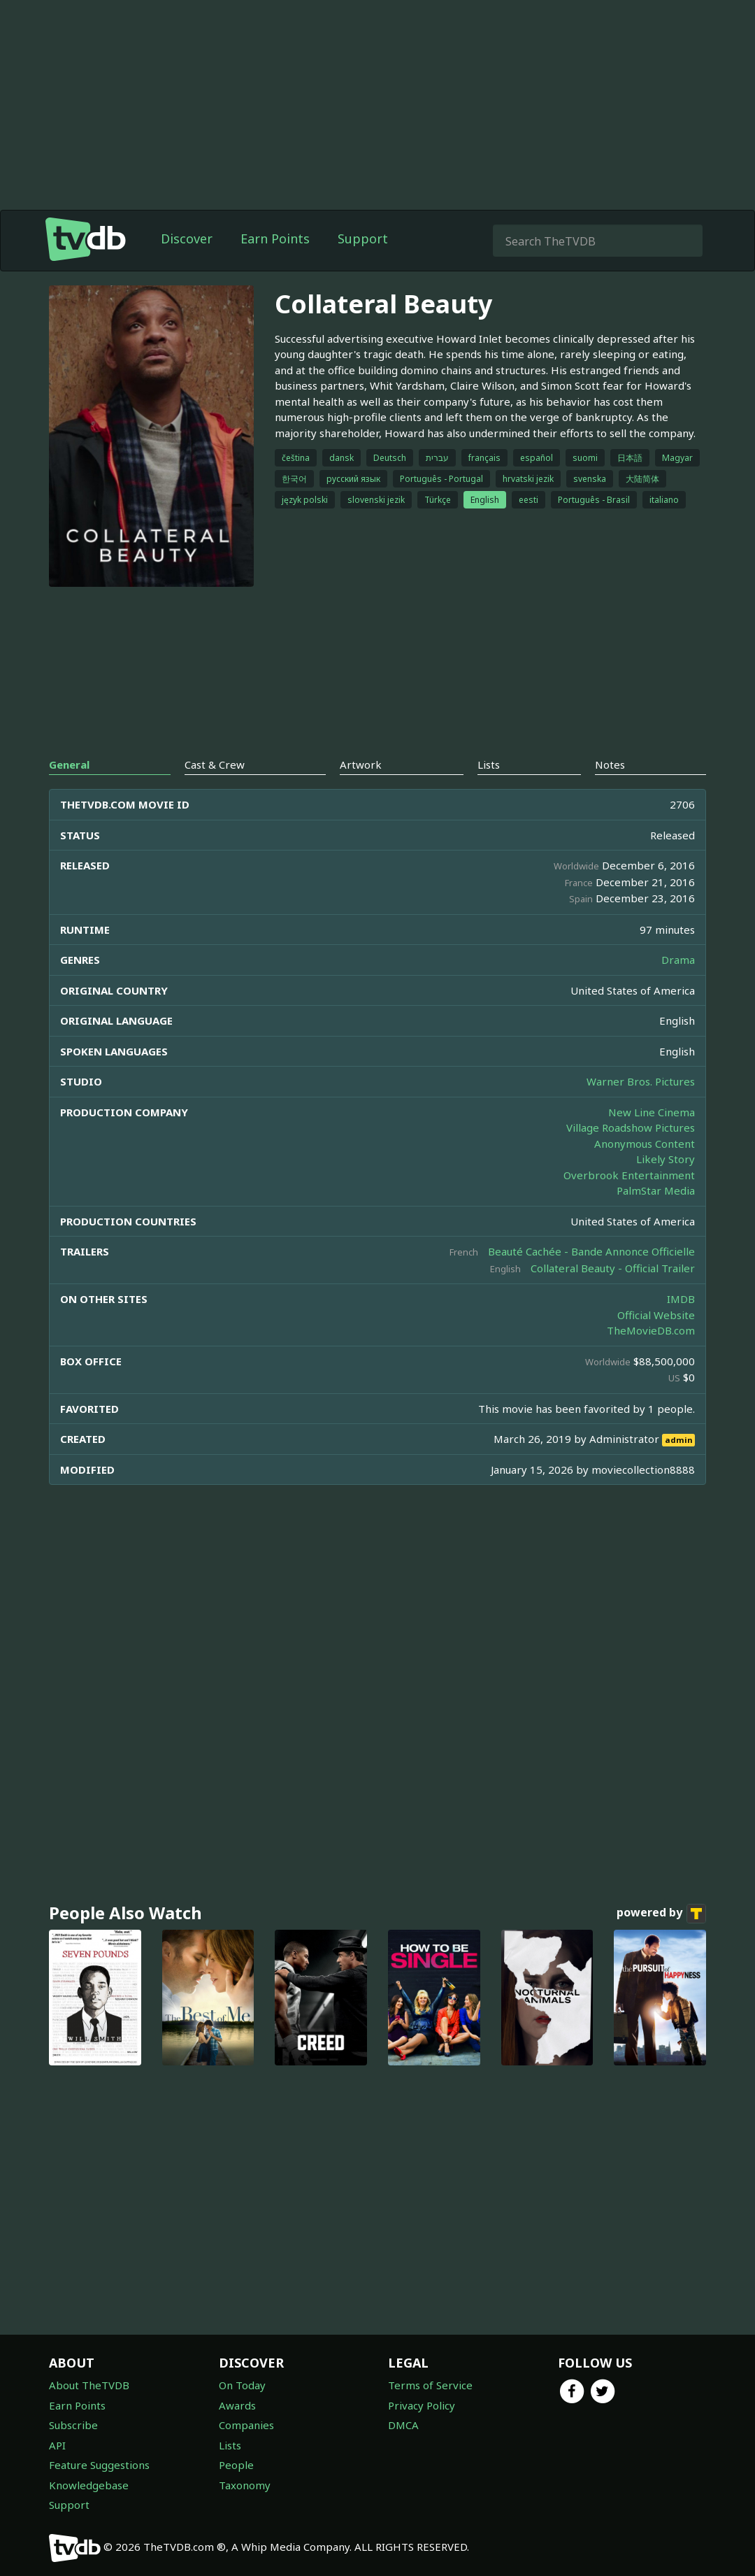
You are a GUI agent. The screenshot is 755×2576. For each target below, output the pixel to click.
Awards (237, 2405)
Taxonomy (245, 2485)
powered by (661, 1913)
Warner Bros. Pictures (641, 1081)
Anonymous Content (644, 1144)
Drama (678, 960)
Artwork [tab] (361, 764)
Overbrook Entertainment (629, 1175)
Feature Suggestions (99, 2465)
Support (363, 238)
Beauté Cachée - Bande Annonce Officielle (591, 1251)
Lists (230, 2445)
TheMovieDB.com (651, 1330)
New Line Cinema (651, 1112)
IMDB (681, 1299)
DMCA (403, 2425)
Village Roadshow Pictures (630, 1127)
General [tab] (69, 764)
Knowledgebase (89, 2485)
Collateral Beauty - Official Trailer (613, 1268)
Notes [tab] (610, 764)
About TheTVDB (89, 2385)
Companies (246, 2425)
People (236, 2465)
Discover (187, 238)
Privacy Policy (421, 2405)
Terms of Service (430, 2385)
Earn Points (275, 238)
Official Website (656, 1315)
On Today (242, 2385)
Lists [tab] (488, 764)
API (57, 2445)
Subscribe (73, 2425)
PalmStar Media (656, 1190)
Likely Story (665, 1159)
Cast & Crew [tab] (215, 764)
